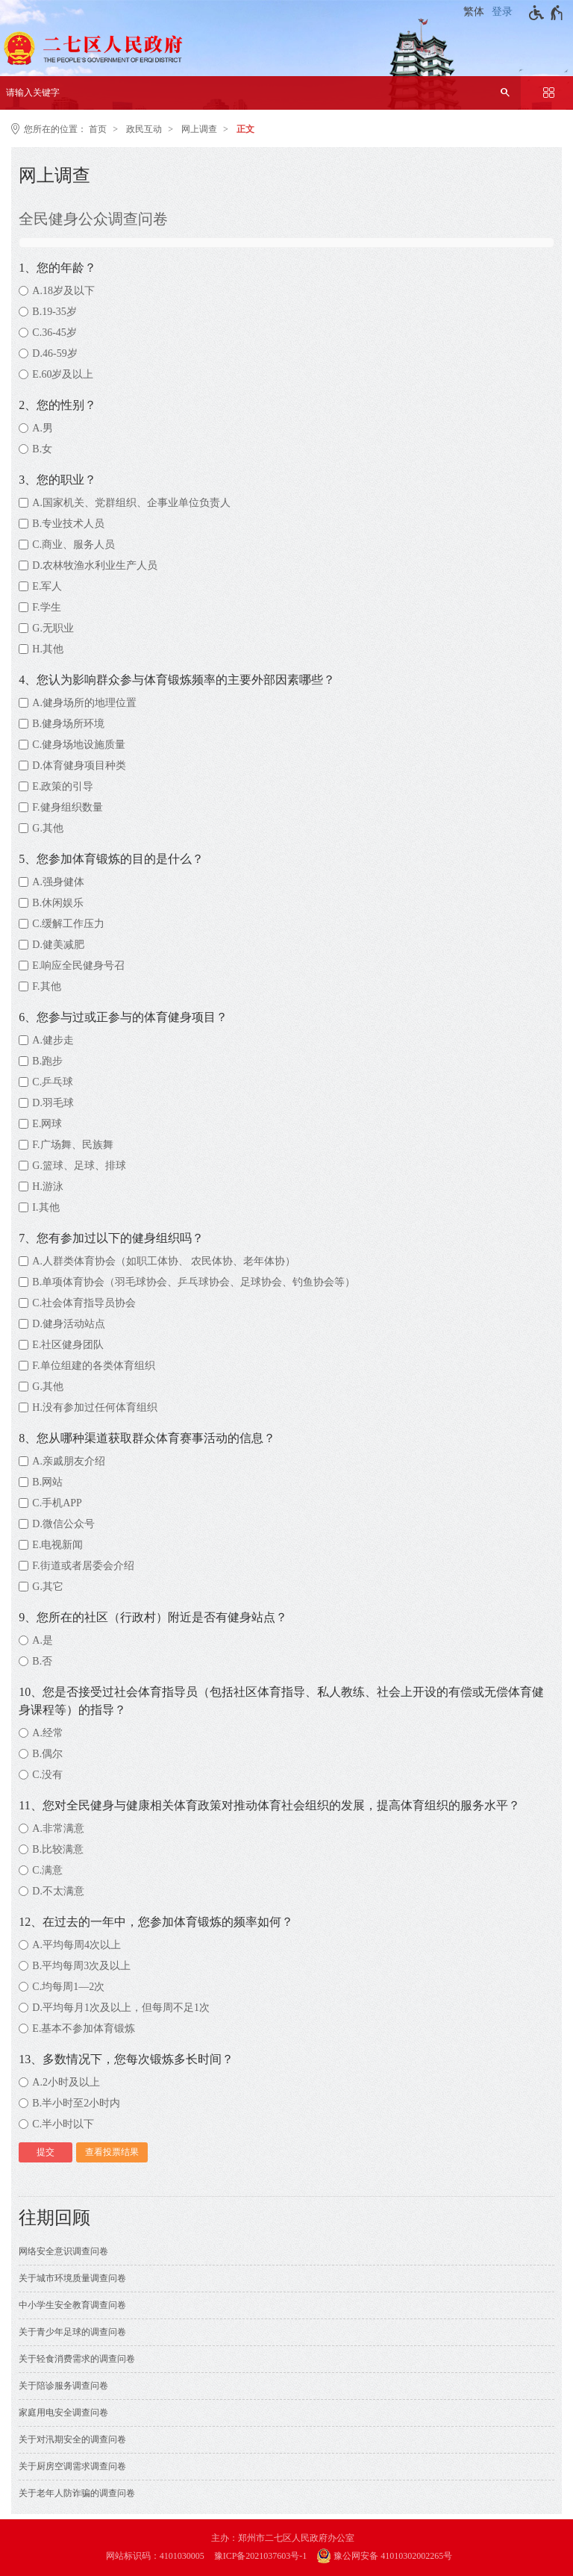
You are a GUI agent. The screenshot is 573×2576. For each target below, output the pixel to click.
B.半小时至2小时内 (76, 2103)
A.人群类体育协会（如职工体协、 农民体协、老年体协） (163, 1261)
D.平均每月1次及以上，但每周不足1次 (121, 2007)
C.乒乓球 (52, 1082)
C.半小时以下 (63, 2124)
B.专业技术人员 (68, 523)
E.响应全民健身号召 (78, 965)
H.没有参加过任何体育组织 (94, 1407)
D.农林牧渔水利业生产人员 (94, 565)
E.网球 (47, 1123)
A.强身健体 (58, 882)
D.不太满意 (58, 1891)
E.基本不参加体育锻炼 (83, 2028)
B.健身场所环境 (68, 723)
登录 (502, 11)
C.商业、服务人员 (73, 544)
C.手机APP (57, 1503)
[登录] (504, 12)
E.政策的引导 (62, 786)
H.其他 (47, 649)
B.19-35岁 (54, 311)
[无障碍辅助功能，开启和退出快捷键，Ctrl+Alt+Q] (546, 13)
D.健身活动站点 (68, 1323)
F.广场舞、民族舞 (72, 1144)
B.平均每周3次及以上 (81, 1965)
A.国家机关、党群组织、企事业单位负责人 (131, 502)
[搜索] (505, 93)
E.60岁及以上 (62, 374)
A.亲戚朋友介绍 (68, 1461)
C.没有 (47, 1774)
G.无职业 (53, 628)
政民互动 (144, 129)
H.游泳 (47, 1186)
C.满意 (47, 1870)
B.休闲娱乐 (58, 902)
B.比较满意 (58, 1849)
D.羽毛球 (53, 1102)
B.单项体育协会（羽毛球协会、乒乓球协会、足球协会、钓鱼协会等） (193, 1282)
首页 (98, 129)
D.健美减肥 (58, 944)
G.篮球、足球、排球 (79, 1165)
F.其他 (46, 986)
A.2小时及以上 (66, 2082)
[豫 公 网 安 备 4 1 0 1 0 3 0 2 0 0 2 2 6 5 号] (391, 2556)
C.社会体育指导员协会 (84, 1303)
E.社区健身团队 (68, 1344)
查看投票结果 (112, 2152)
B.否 (42, 1661)
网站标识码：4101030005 (155, 2556)
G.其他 (47, 828)
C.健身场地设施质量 (78, 744)
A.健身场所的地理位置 (84, 702)
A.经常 (47, 1732)
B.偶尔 (47, 1753)
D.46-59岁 (54, 353)
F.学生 (46, 607)
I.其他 (45, 1207)
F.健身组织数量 (67, 807)
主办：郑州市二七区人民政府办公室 (282, 2538)
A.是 (42, 1640)
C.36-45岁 (54, 332)
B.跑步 (47, 1061)
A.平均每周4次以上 (76, 1944)
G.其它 (47, 1586)
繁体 (473, 11)
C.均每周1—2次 (68, 1986)
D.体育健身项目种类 (79, 765)
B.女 (42, 449)
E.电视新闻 (57, 1544)
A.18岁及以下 (63, 290)
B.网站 (47, 1482)
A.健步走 (53, 1040)
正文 (245, 129)
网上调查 (199, 129)
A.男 (42, 428)
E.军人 (47, 586)
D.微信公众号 (63, 1523)
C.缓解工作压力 (68, 923)
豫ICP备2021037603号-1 (260, 2556)
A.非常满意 (58, 1828)
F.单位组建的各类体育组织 (93, 1365)
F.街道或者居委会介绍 (83, 1565)
